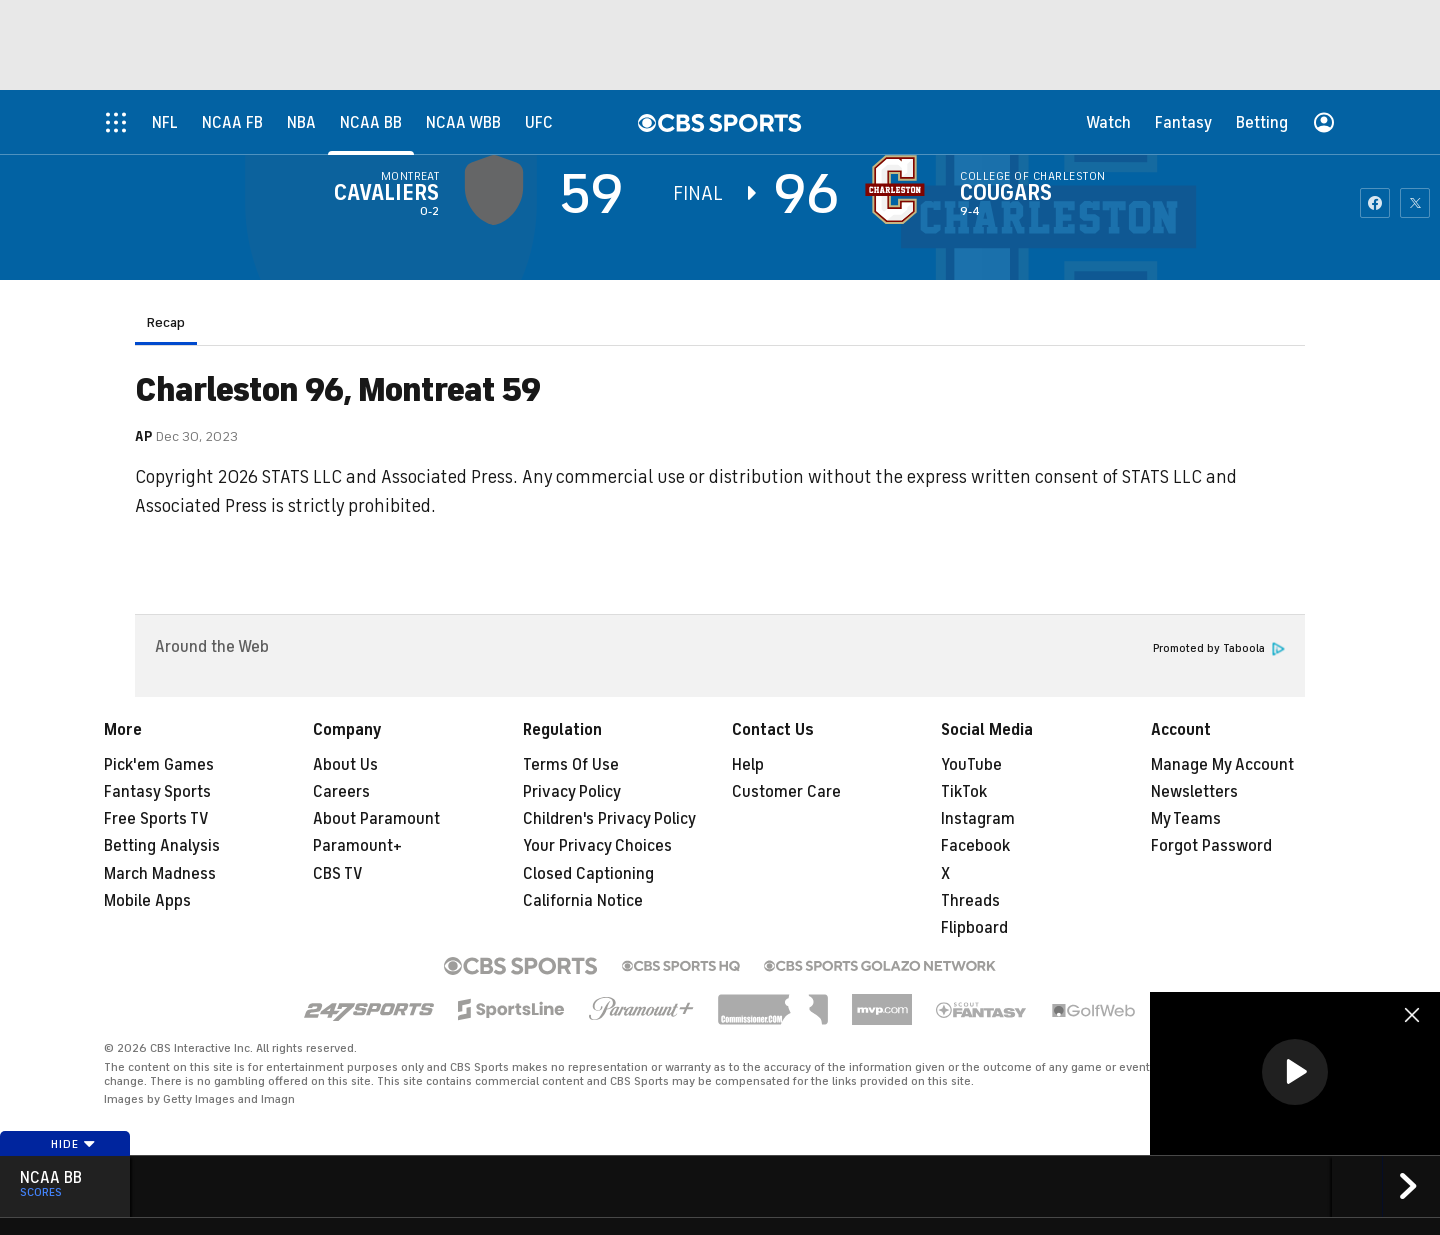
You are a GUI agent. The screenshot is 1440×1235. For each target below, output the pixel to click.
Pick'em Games (159, 765)
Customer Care (786, 792)
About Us (345, 765)
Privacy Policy (572, 792)
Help (748, 765)
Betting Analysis (162, 846)
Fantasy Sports (157, 792)
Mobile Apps (147, 901)
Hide (73, 1144)
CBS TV (338, 874)
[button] (1295, 1072)
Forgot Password (1211, 846)
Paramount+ (357, 846)
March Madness (160, 874)
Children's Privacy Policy (609, 819)
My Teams (1186, 819)
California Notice (583, 901)
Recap (166, 322)
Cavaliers (386, 193)
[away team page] (499, 190)
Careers (341, 792)
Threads (970, 901)
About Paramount (376, 819)
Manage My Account (1222, 765)
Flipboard (974, 928)
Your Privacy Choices (597, 846)
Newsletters (1194, 792)
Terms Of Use (571, 765)
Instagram (978, 819)
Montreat (410, 176)
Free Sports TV (156, 819)
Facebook (975, 846)
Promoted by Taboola (1219, 648)
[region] (1295, 1073)
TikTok (964, 792)
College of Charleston (1032, 176)
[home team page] (900, 190)
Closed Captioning (588, 874)
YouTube (971, 765)
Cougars (1006, 193)
